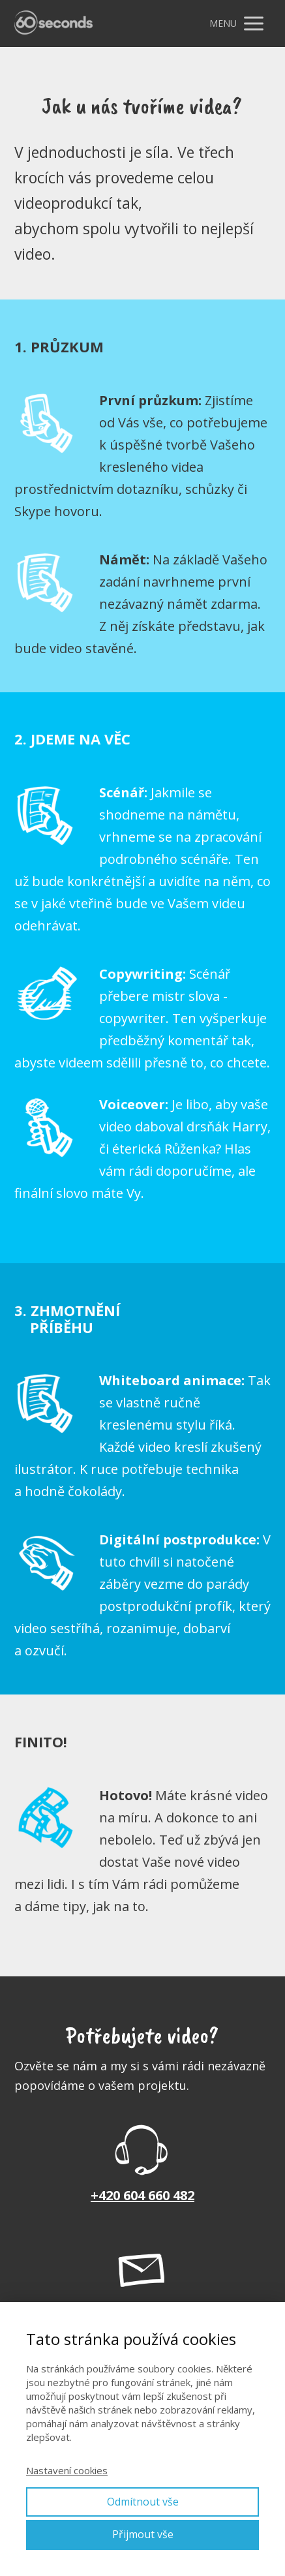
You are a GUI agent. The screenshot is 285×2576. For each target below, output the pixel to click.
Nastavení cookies (67, 2470)
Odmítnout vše (143, 2501)
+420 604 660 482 (142, 2195)
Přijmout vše (142, 2534)
